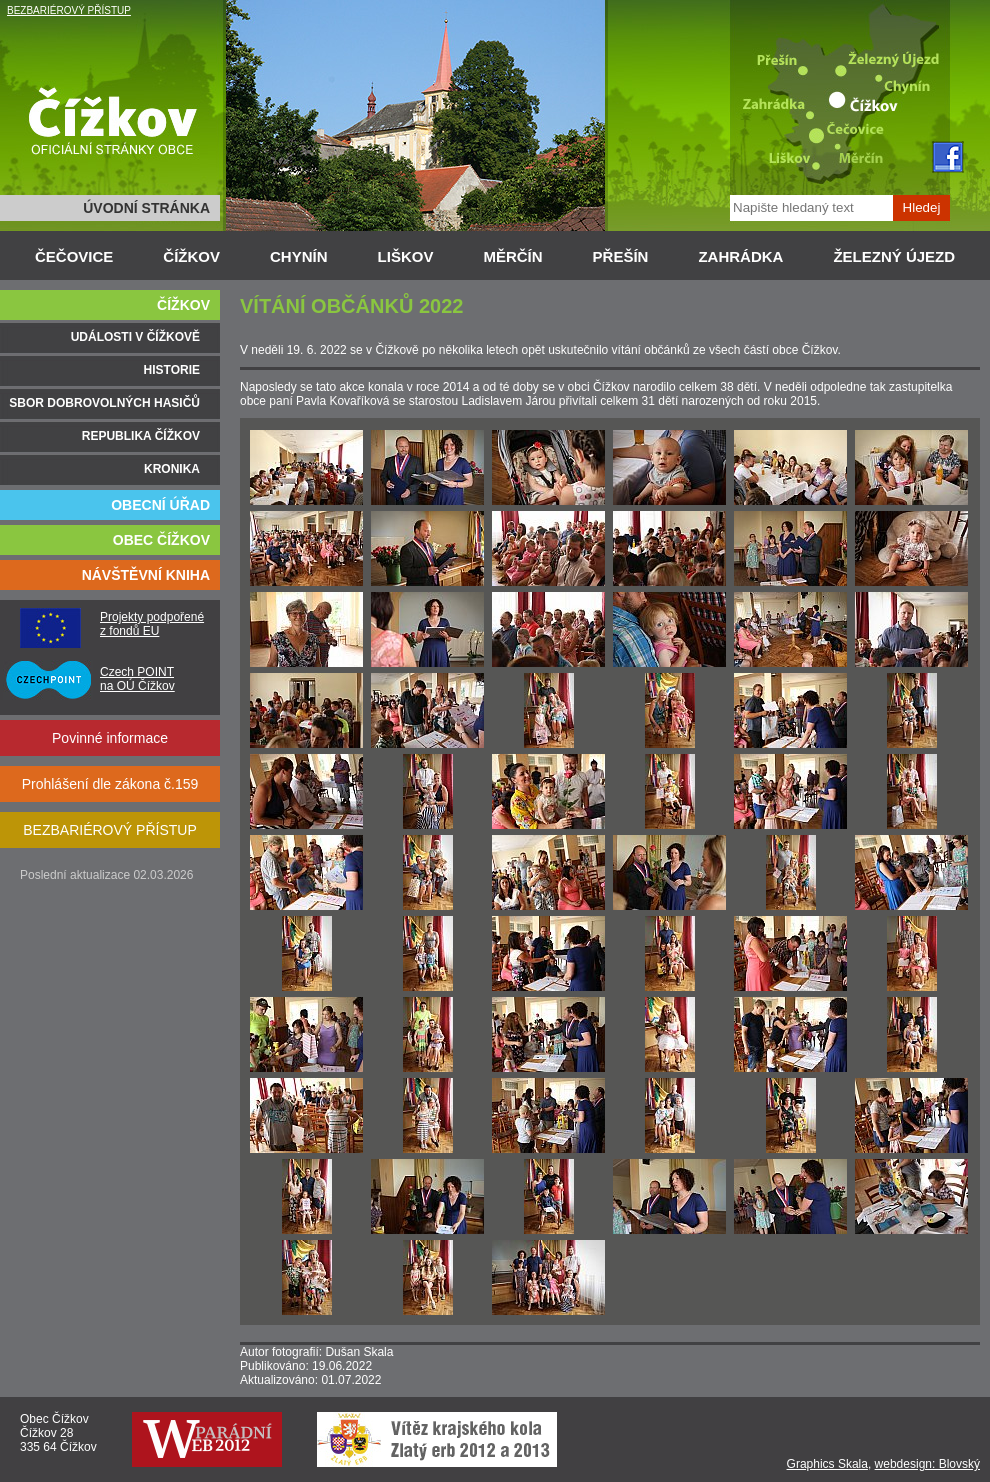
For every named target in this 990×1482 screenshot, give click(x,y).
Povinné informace (110, 738)
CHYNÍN (299, 256)
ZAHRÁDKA (740, 256)
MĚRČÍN (512, 256)
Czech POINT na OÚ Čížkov (137, 679)
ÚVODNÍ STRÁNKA (146, 208)
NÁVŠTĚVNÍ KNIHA (146, 575)
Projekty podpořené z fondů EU (152, 624)
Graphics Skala (827, 1464)
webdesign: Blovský (927, 1464)
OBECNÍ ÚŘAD (160, 505)
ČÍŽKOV (191, 256)
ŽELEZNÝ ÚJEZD (894, 256)
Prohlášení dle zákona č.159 (110, 784)
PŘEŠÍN (621, 256)
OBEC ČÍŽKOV (161, 540)
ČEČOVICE (74, 256)
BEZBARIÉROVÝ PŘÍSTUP (69, 10)
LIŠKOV (406, 256)
